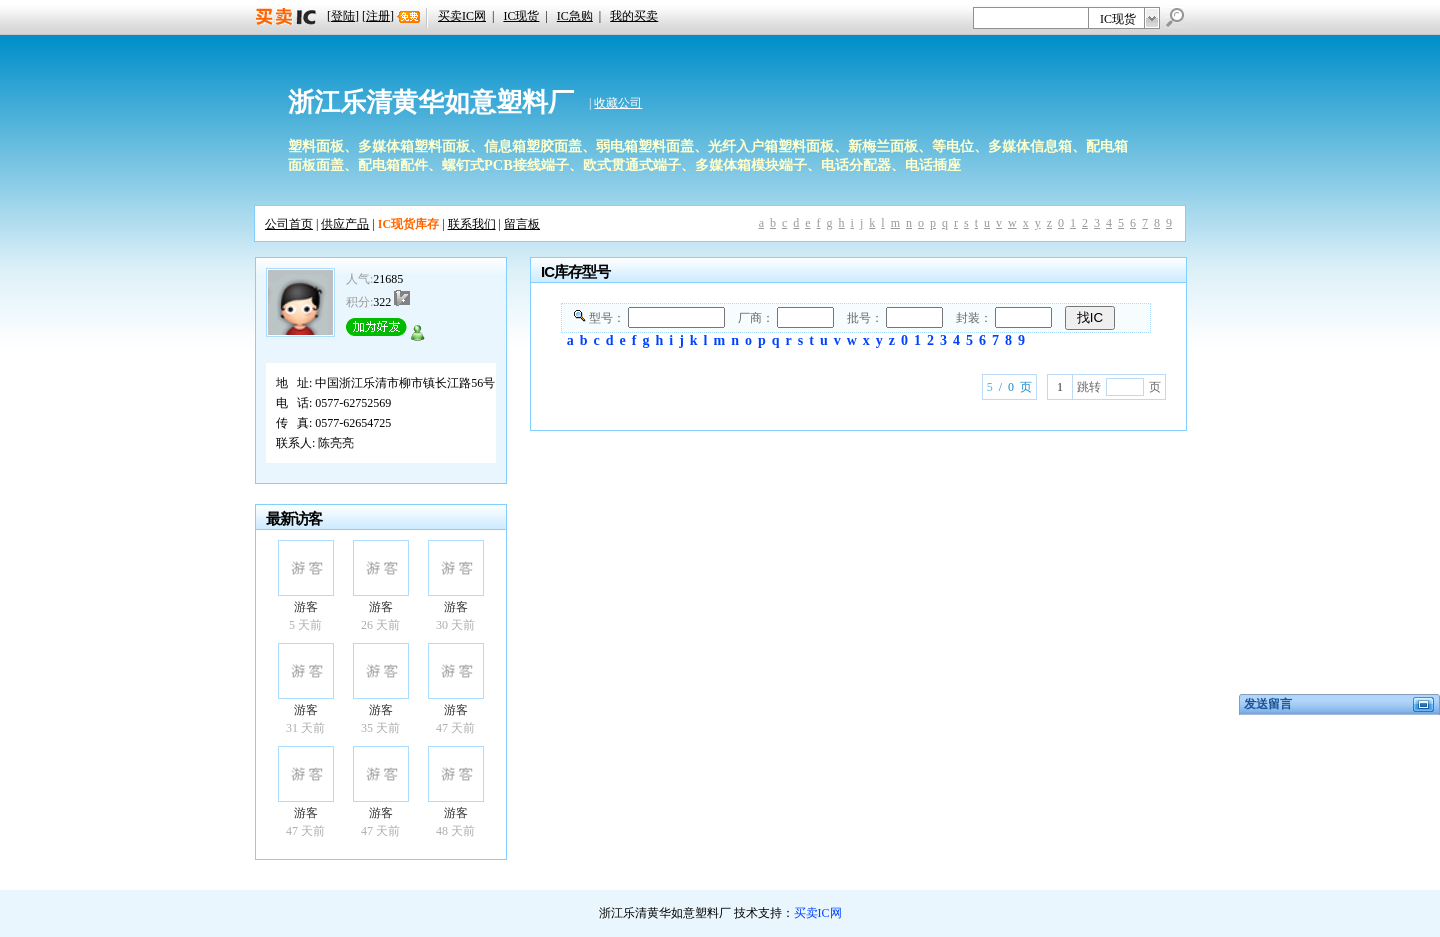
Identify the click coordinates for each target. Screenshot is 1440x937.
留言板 (522, 224)
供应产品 (345, 224)
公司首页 (289, 224)
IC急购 (575, 16)
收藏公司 (618, 103)
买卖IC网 (462, 16)
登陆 (343, 16)
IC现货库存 (408, 224)
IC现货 (521, 16)
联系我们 (472, 224)
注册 (378, 16)
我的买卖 (634, 16)
